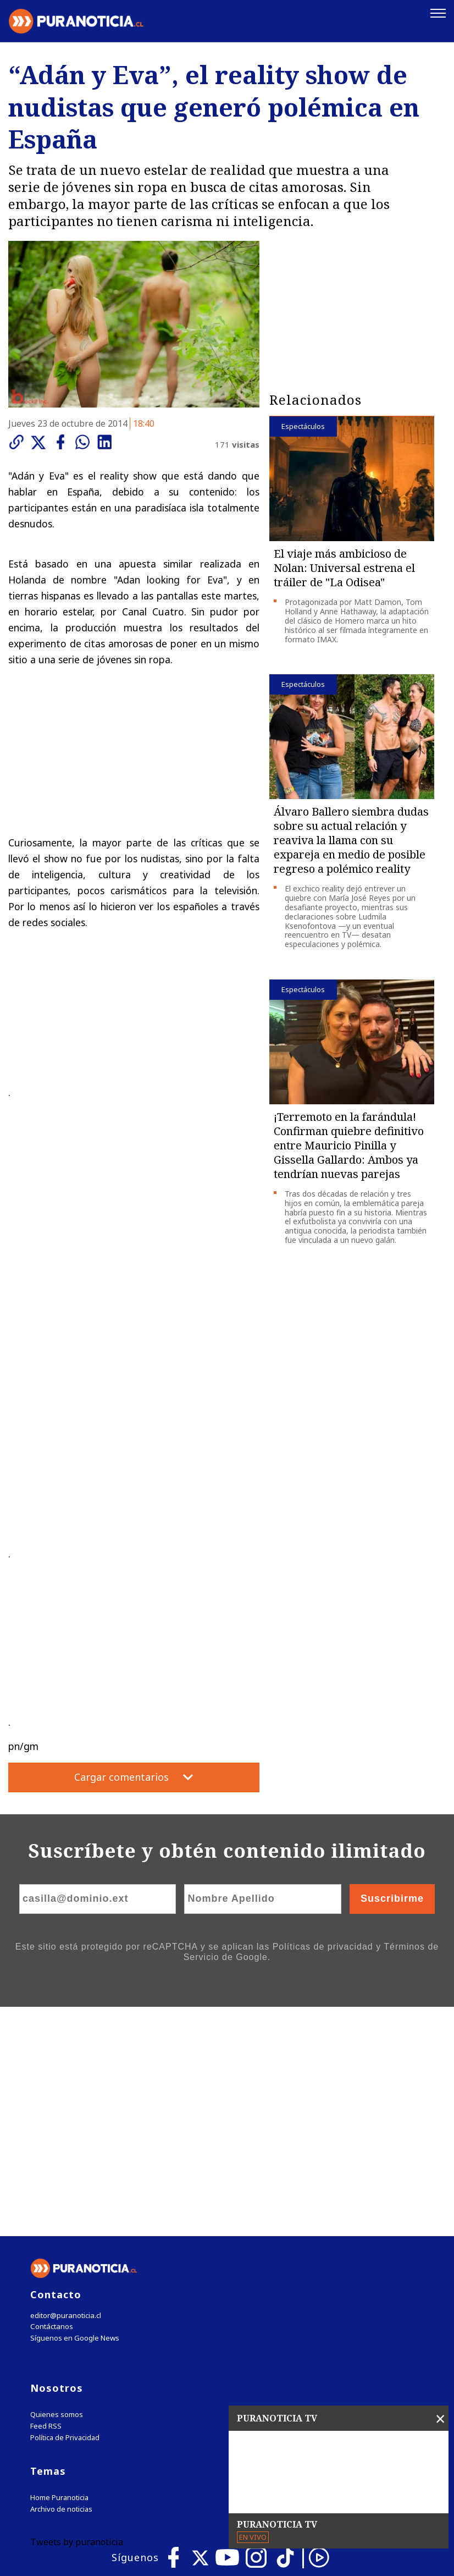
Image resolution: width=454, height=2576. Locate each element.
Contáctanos (50, 2097)
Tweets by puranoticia (76, 2313)
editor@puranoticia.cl (65, 2085)
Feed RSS (46, 2196)
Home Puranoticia (59, 2268)
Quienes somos (56, 2185)
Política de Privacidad (64, 2208)
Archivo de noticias (61, 2279)
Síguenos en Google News (74, 2108)
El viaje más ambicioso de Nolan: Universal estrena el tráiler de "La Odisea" (344, 567)
